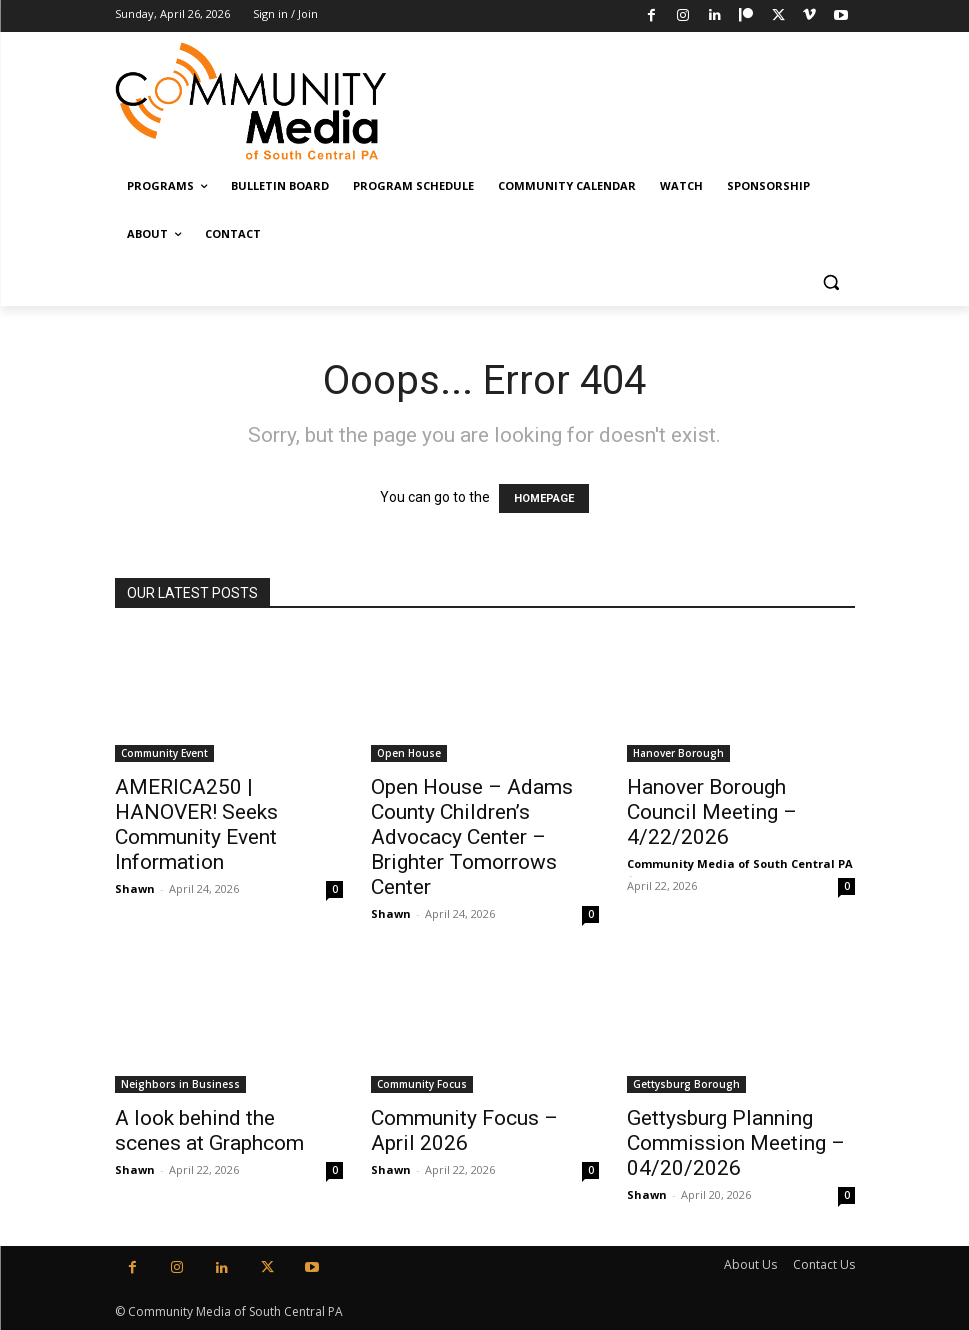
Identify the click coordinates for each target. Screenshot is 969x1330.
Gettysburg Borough (686, 1084)
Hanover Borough (678, 753)
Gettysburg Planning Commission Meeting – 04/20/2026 (736, 1143)
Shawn (135, 888)
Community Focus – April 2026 (464, 1130)
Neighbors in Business (180, 1084)
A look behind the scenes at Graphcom (209, 1130)
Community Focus (422, 1084)
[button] (831, 282)
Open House (409, 753)
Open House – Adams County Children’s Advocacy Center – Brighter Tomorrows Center (472, 837)
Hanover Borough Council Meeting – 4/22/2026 (712, 812)
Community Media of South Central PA (740, 863)
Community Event (164, 753)
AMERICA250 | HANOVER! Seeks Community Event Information (196, 824)
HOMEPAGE (544, 498)
